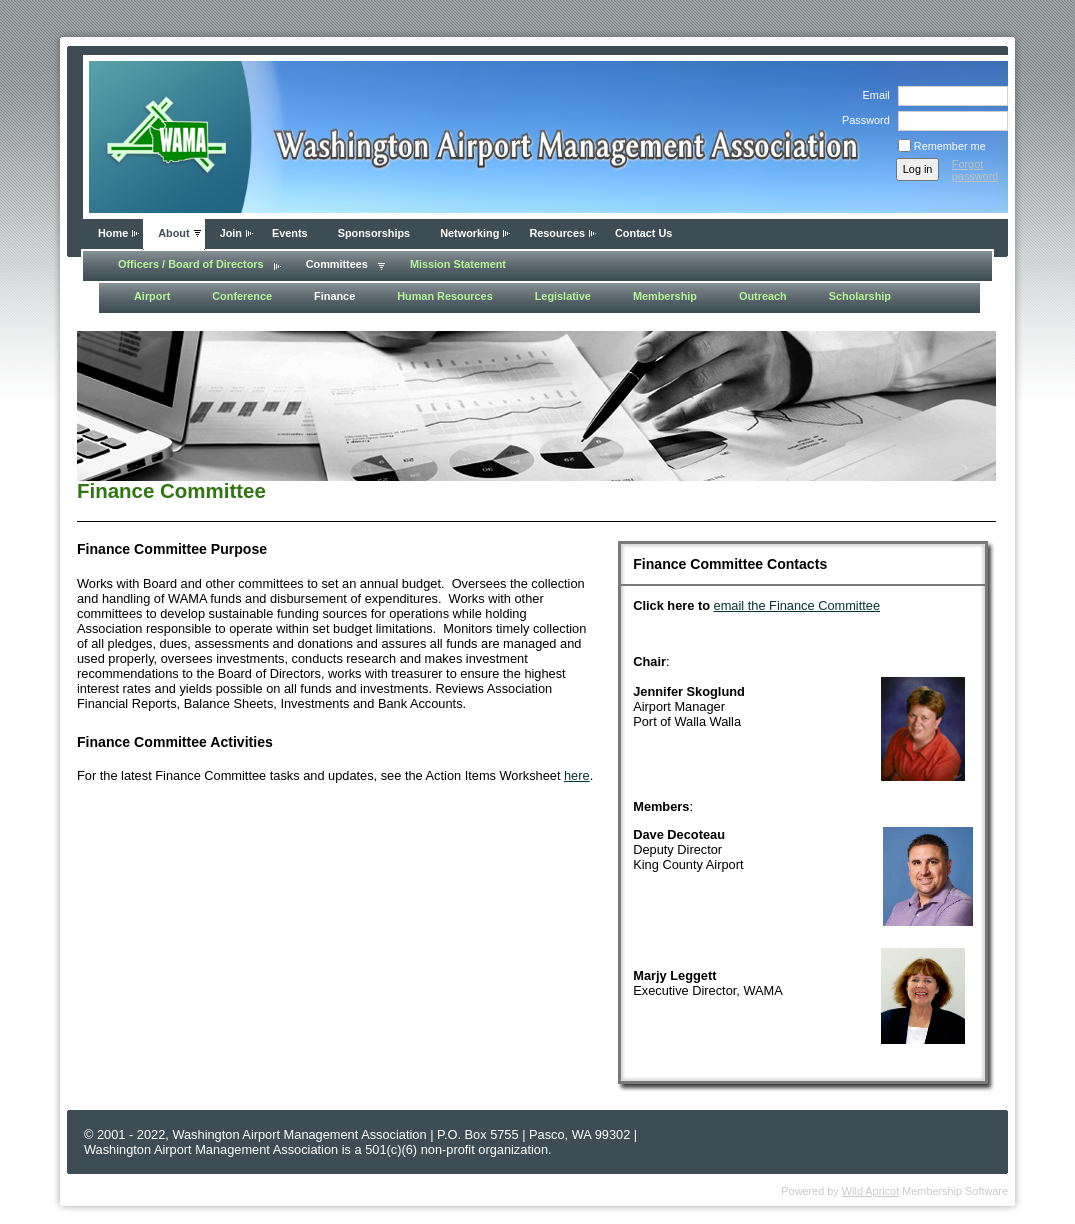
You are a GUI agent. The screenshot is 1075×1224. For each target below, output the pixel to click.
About (173, 233)
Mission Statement (458, 264)
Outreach (763, 296)
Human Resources (445, 296)
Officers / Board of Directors (191, 264)
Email (872, 95)
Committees (337, 264)
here (577, 775)
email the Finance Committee (797, 605)
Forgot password (975, 170)
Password (862, 120)
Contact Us (643, 233)
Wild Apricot (870, 1191)
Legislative (563, 296)
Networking (469, 233)
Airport (152, 296)
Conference (242, 296)
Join (231, 233)
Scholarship (860, 296)
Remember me (950, 146)
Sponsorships (374, 233)
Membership (665, 296)
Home (113, 233)
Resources (557, 233)
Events (290, 233)
